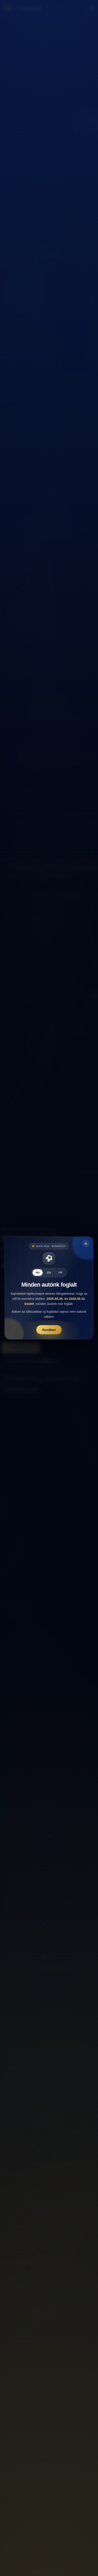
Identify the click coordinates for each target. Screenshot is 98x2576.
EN (49, 1272)
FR (60, 1272)
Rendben (49, 1330)
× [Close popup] (85, 1243)
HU (38, 1272)
